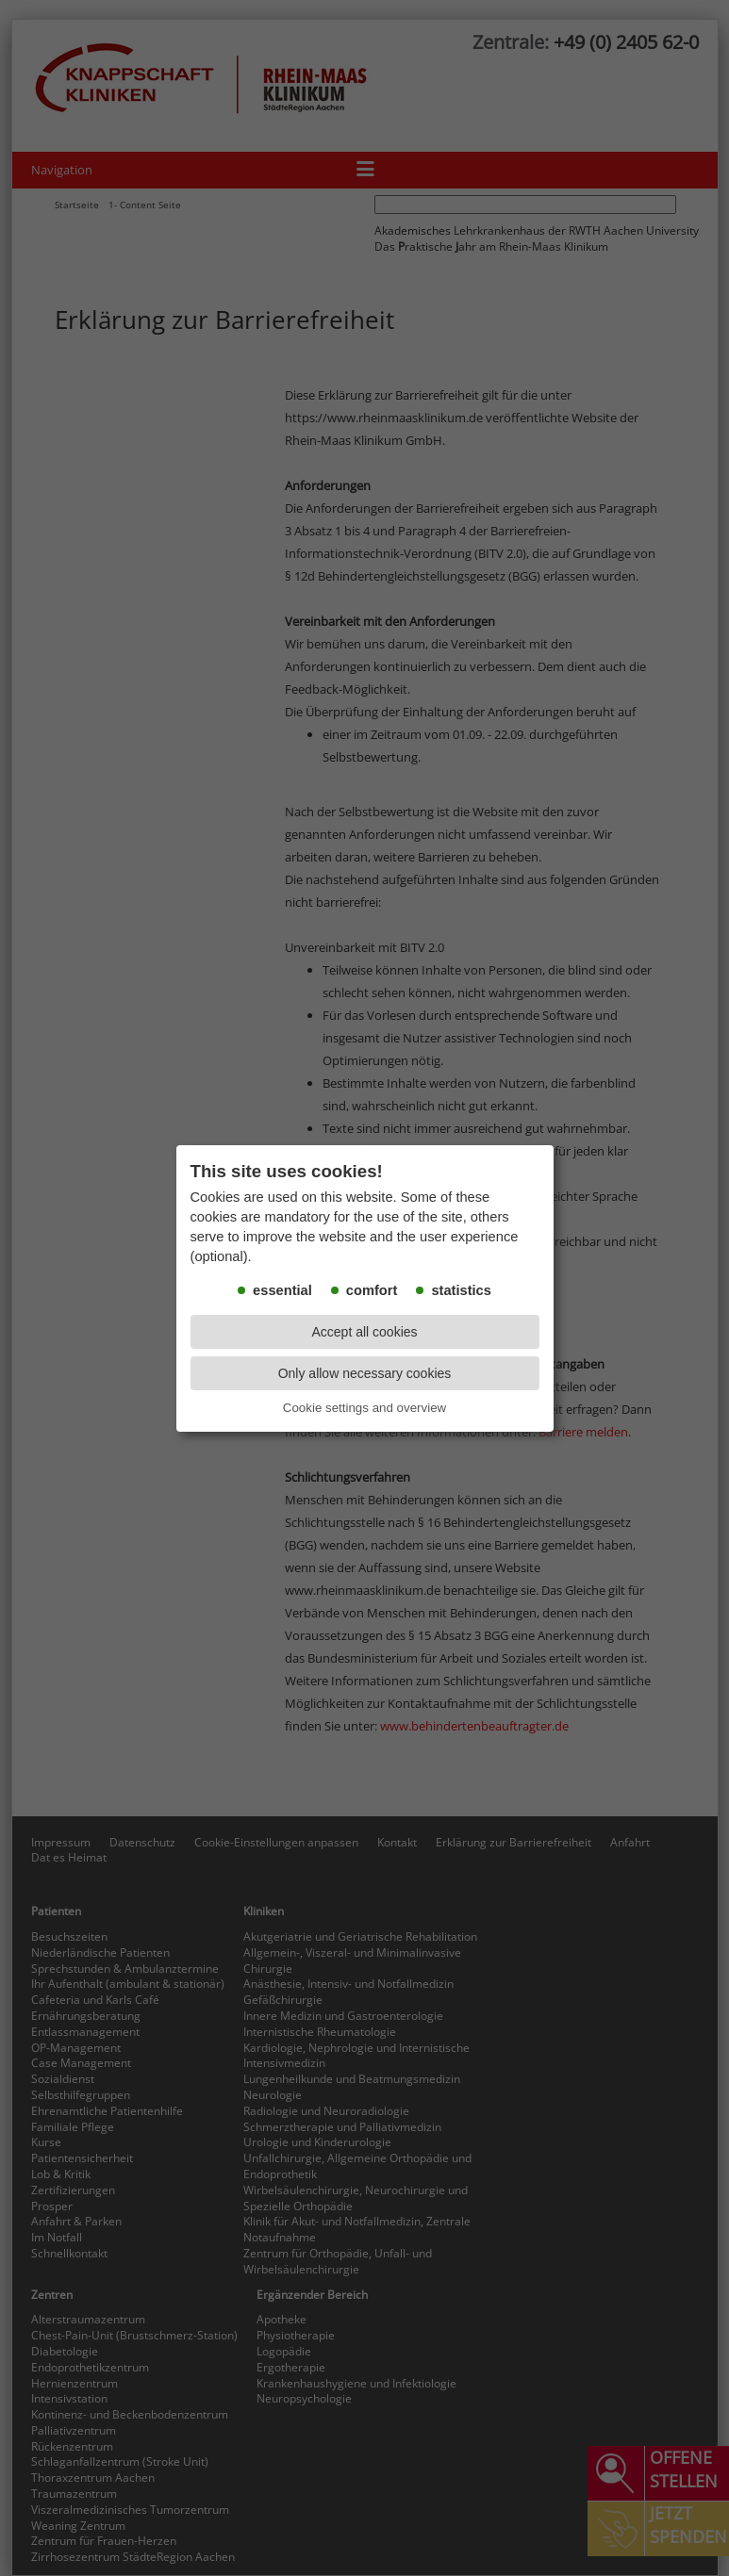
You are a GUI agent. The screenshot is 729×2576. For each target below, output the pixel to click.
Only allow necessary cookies (365, 1373)
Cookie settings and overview (364, 1408)
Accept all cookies (364, 1331)
